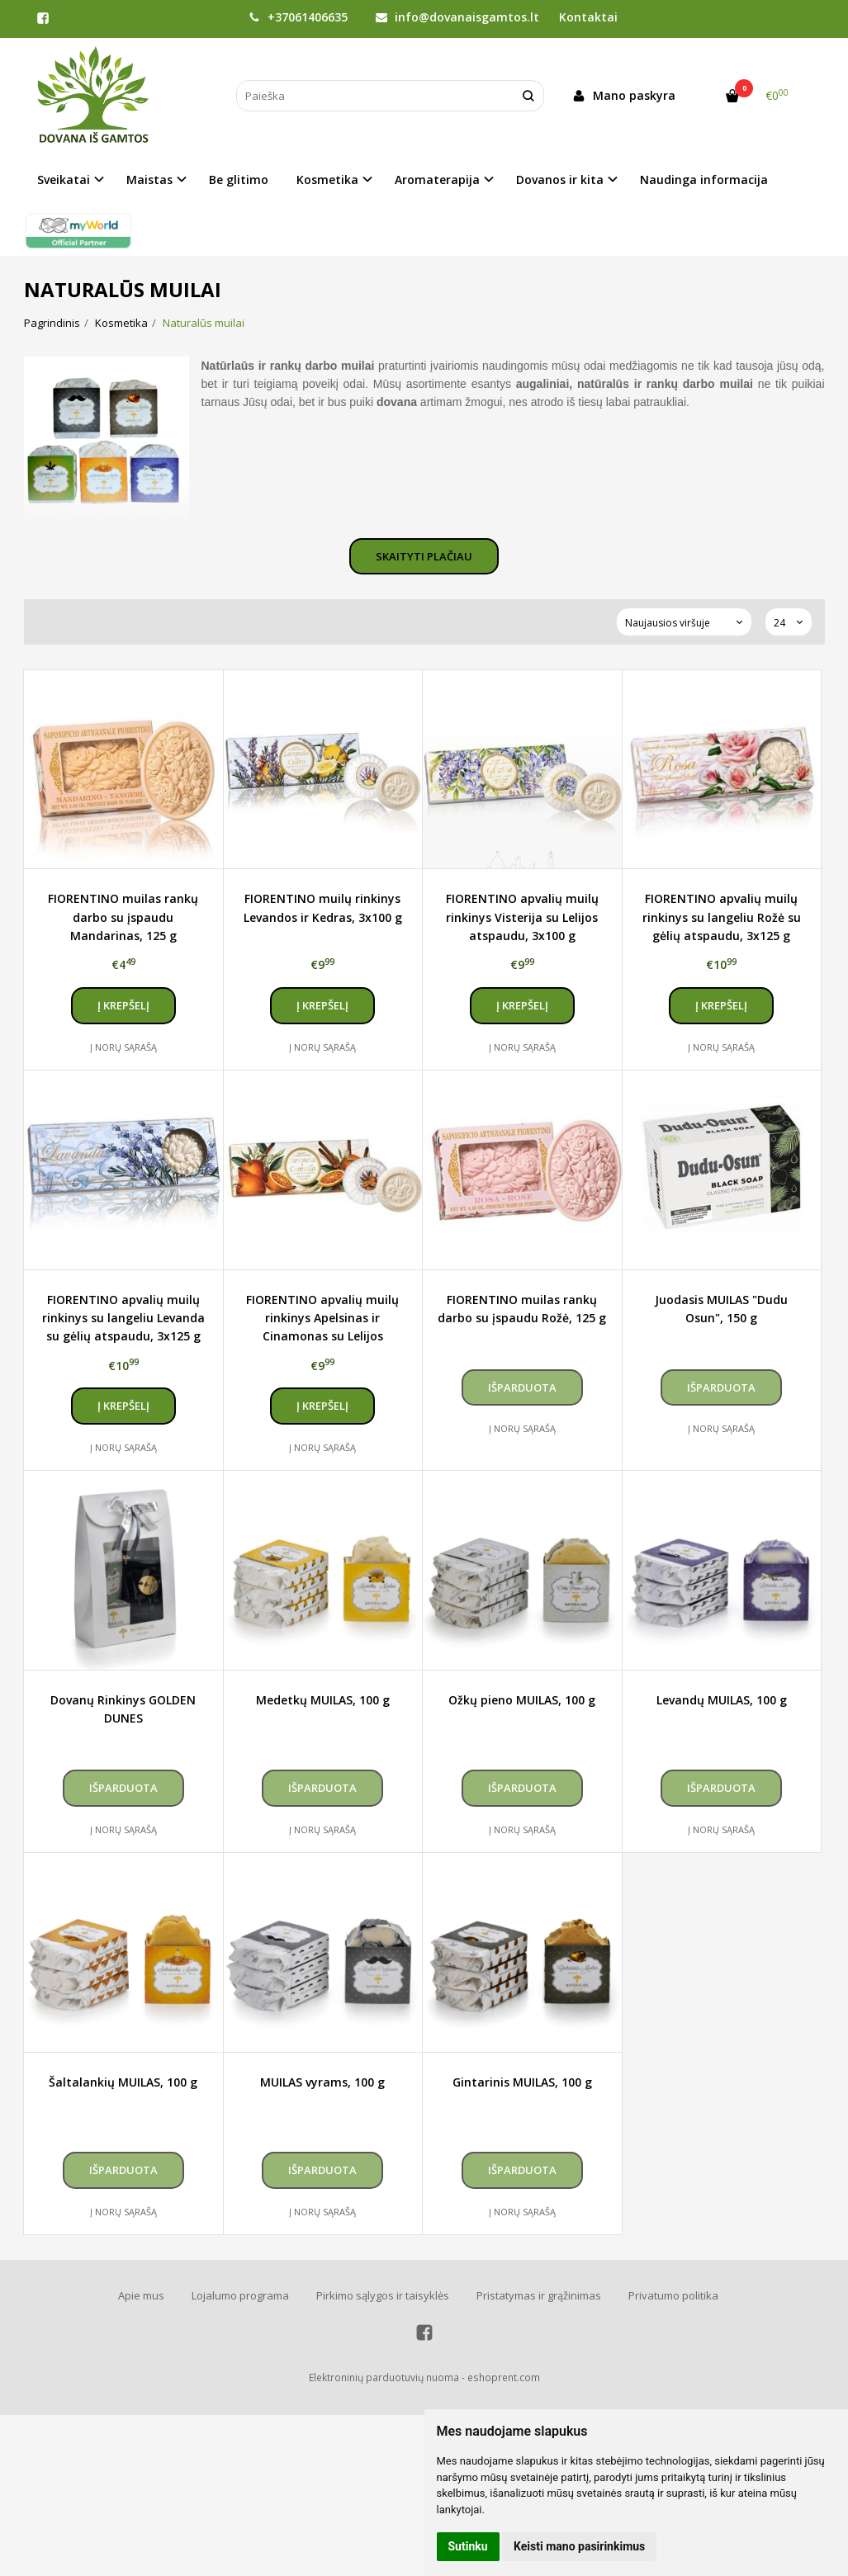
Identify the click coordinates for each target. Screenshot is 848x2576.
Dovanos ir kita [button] (560, 179)
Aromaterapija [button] (437, 179)
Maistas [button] (149, 179)
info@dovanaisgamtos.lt (457, 17)
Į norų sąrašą (123, 1047)
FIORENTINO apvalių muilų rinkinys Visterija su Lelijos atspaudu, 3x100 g (522, 917)
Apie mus (141, 2295)
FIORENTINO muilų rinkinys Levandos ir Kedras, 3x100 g (323, 907)
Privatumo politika (673, 2295)
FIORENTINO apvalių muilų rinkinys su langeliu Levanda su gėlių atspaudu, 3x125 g (123, 1318)
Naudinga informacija (704, 179)
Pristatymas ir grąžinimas (538, 2295)
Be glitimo (238, 179)
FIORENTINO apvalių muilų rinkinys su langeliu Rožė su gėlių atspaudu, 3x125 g (721, 917)
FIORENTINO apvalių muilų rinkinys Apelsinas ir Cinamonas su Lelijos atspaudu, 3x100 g (322, 1318)
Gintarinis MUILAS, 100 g (522, 2082)
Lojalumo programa (240, 2295)
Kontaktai (588, 17)
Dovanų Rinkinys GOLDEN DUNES (123, 1709)
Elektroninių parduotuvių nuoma (384, 2377)
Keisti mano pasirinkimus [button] (579, 2546)
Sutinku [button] (468, 2546)
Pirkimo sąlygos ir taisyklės (382, 2295)
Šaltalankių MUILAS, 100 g (123, 2082)
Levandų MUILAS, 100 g (721, 1700)
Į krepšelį (123, 1005)
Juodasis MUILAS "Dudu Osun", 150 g (721, 1309)
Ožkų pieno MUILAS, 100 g (521, 1700)
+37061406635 (298, 17)
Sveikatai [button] (63, 179)
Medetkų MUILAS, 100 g (323, 1700)
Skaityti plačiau (424, 556)
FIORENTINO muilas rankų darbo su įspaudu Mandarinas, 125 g (123, 917)
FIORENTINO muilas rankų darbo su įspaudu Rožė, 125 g (522, 1309)
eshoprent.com (503, 2377)
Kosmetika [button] (327, 179)
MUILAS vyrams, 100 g (322, 2082)
